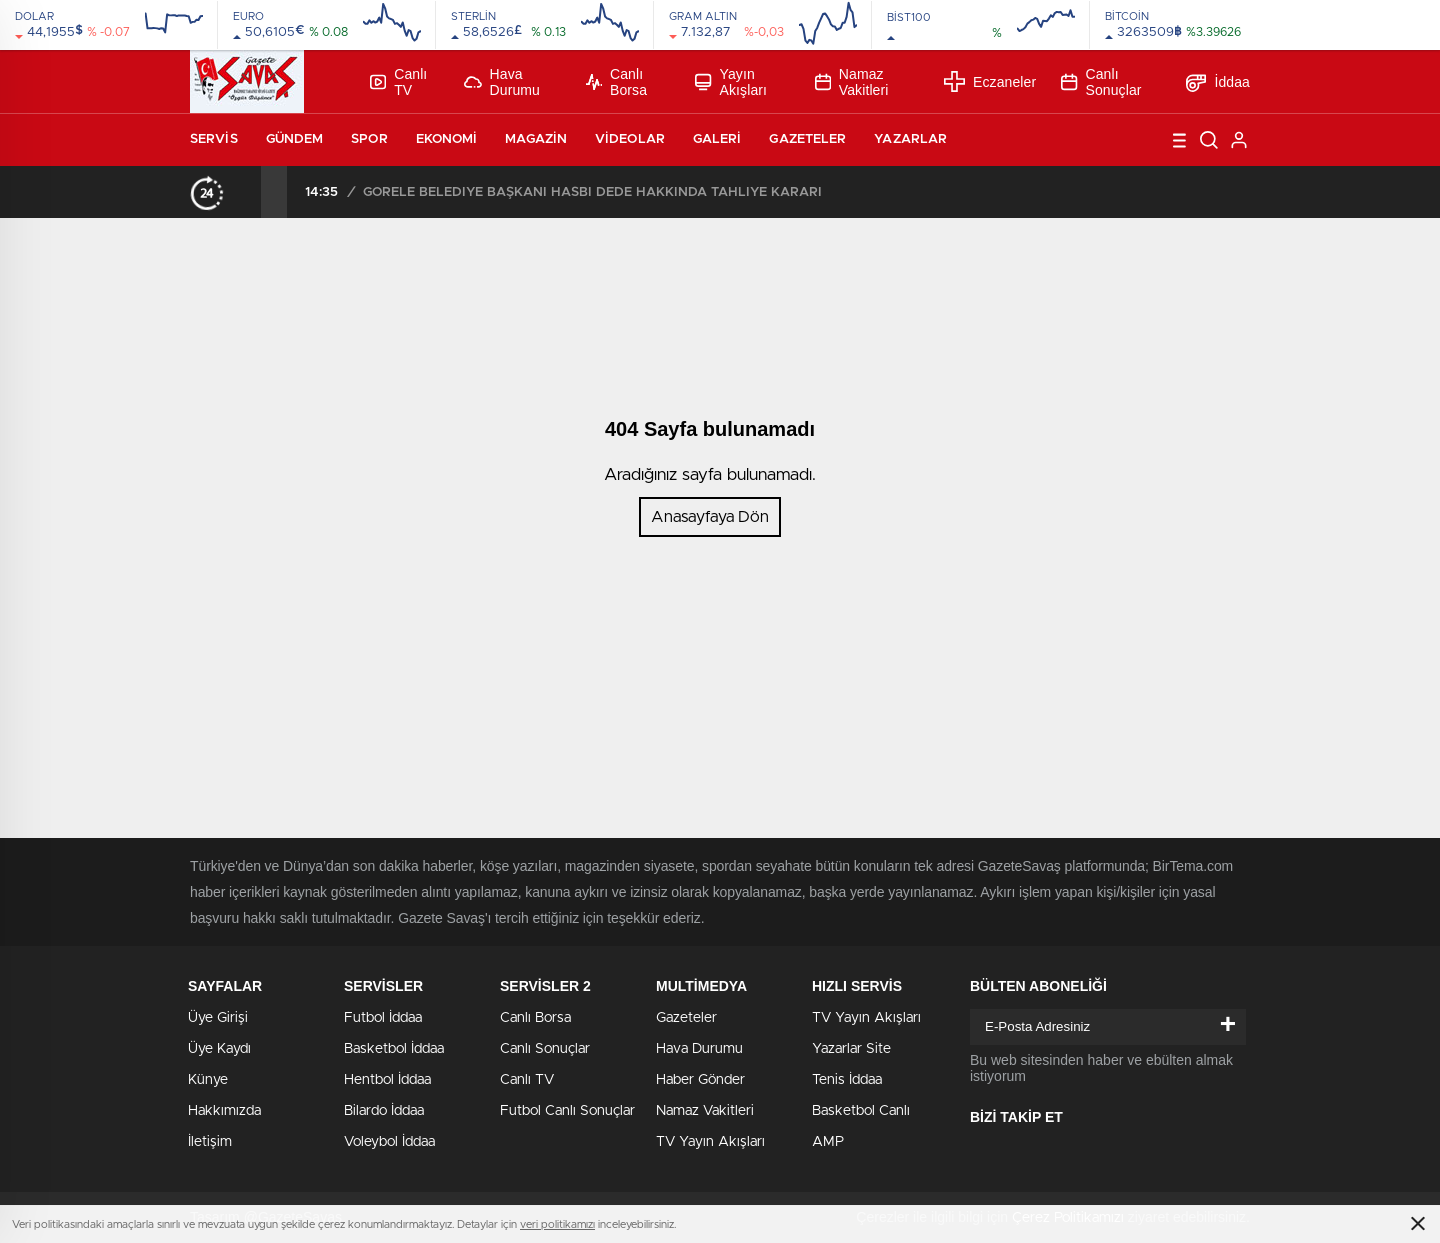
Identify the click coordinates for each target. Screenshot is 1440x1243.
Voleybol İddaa (389, 1142)
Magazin (536, 139)
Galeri (717, 139)
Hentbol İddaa (387, 1080)
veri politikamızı (557, 1224)
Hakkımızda (224, 1111)
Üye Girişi (218, 1018)
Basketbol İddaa (394, 1049)
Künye (208, 1080)
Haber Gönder (700, 1080)
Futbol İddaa (383, 1018)
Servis (214, 139)
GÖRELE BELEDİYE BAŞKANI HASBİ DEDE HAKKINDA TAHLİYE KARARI (592, 192)
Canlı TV (398, 82)
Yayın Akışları (731, 82)
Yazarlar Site (851, 1049)
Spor (369, 139)
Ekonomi (447, 139)
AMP (828, 1142)
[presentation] (248, 192)
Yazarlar (910, 139)
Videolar (630, 139)
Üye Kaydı (219, 1049)
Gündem (295, 139)
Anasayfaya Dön (710, 517)
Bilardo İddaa (384, 1111)
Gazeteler (807, 139)
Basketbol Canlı (861, 1111)
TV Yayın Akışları (710, 1142)
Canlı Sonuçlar (1101, 82)
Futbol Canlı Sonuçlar (567, 1111)
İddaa (1218, 82)
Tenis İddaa (847, 1080)
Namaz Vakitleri (852, 82)
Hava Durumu (502, 82)
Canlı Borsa (616, 82)
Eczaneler (990, 81)
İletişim (210, 1142)
